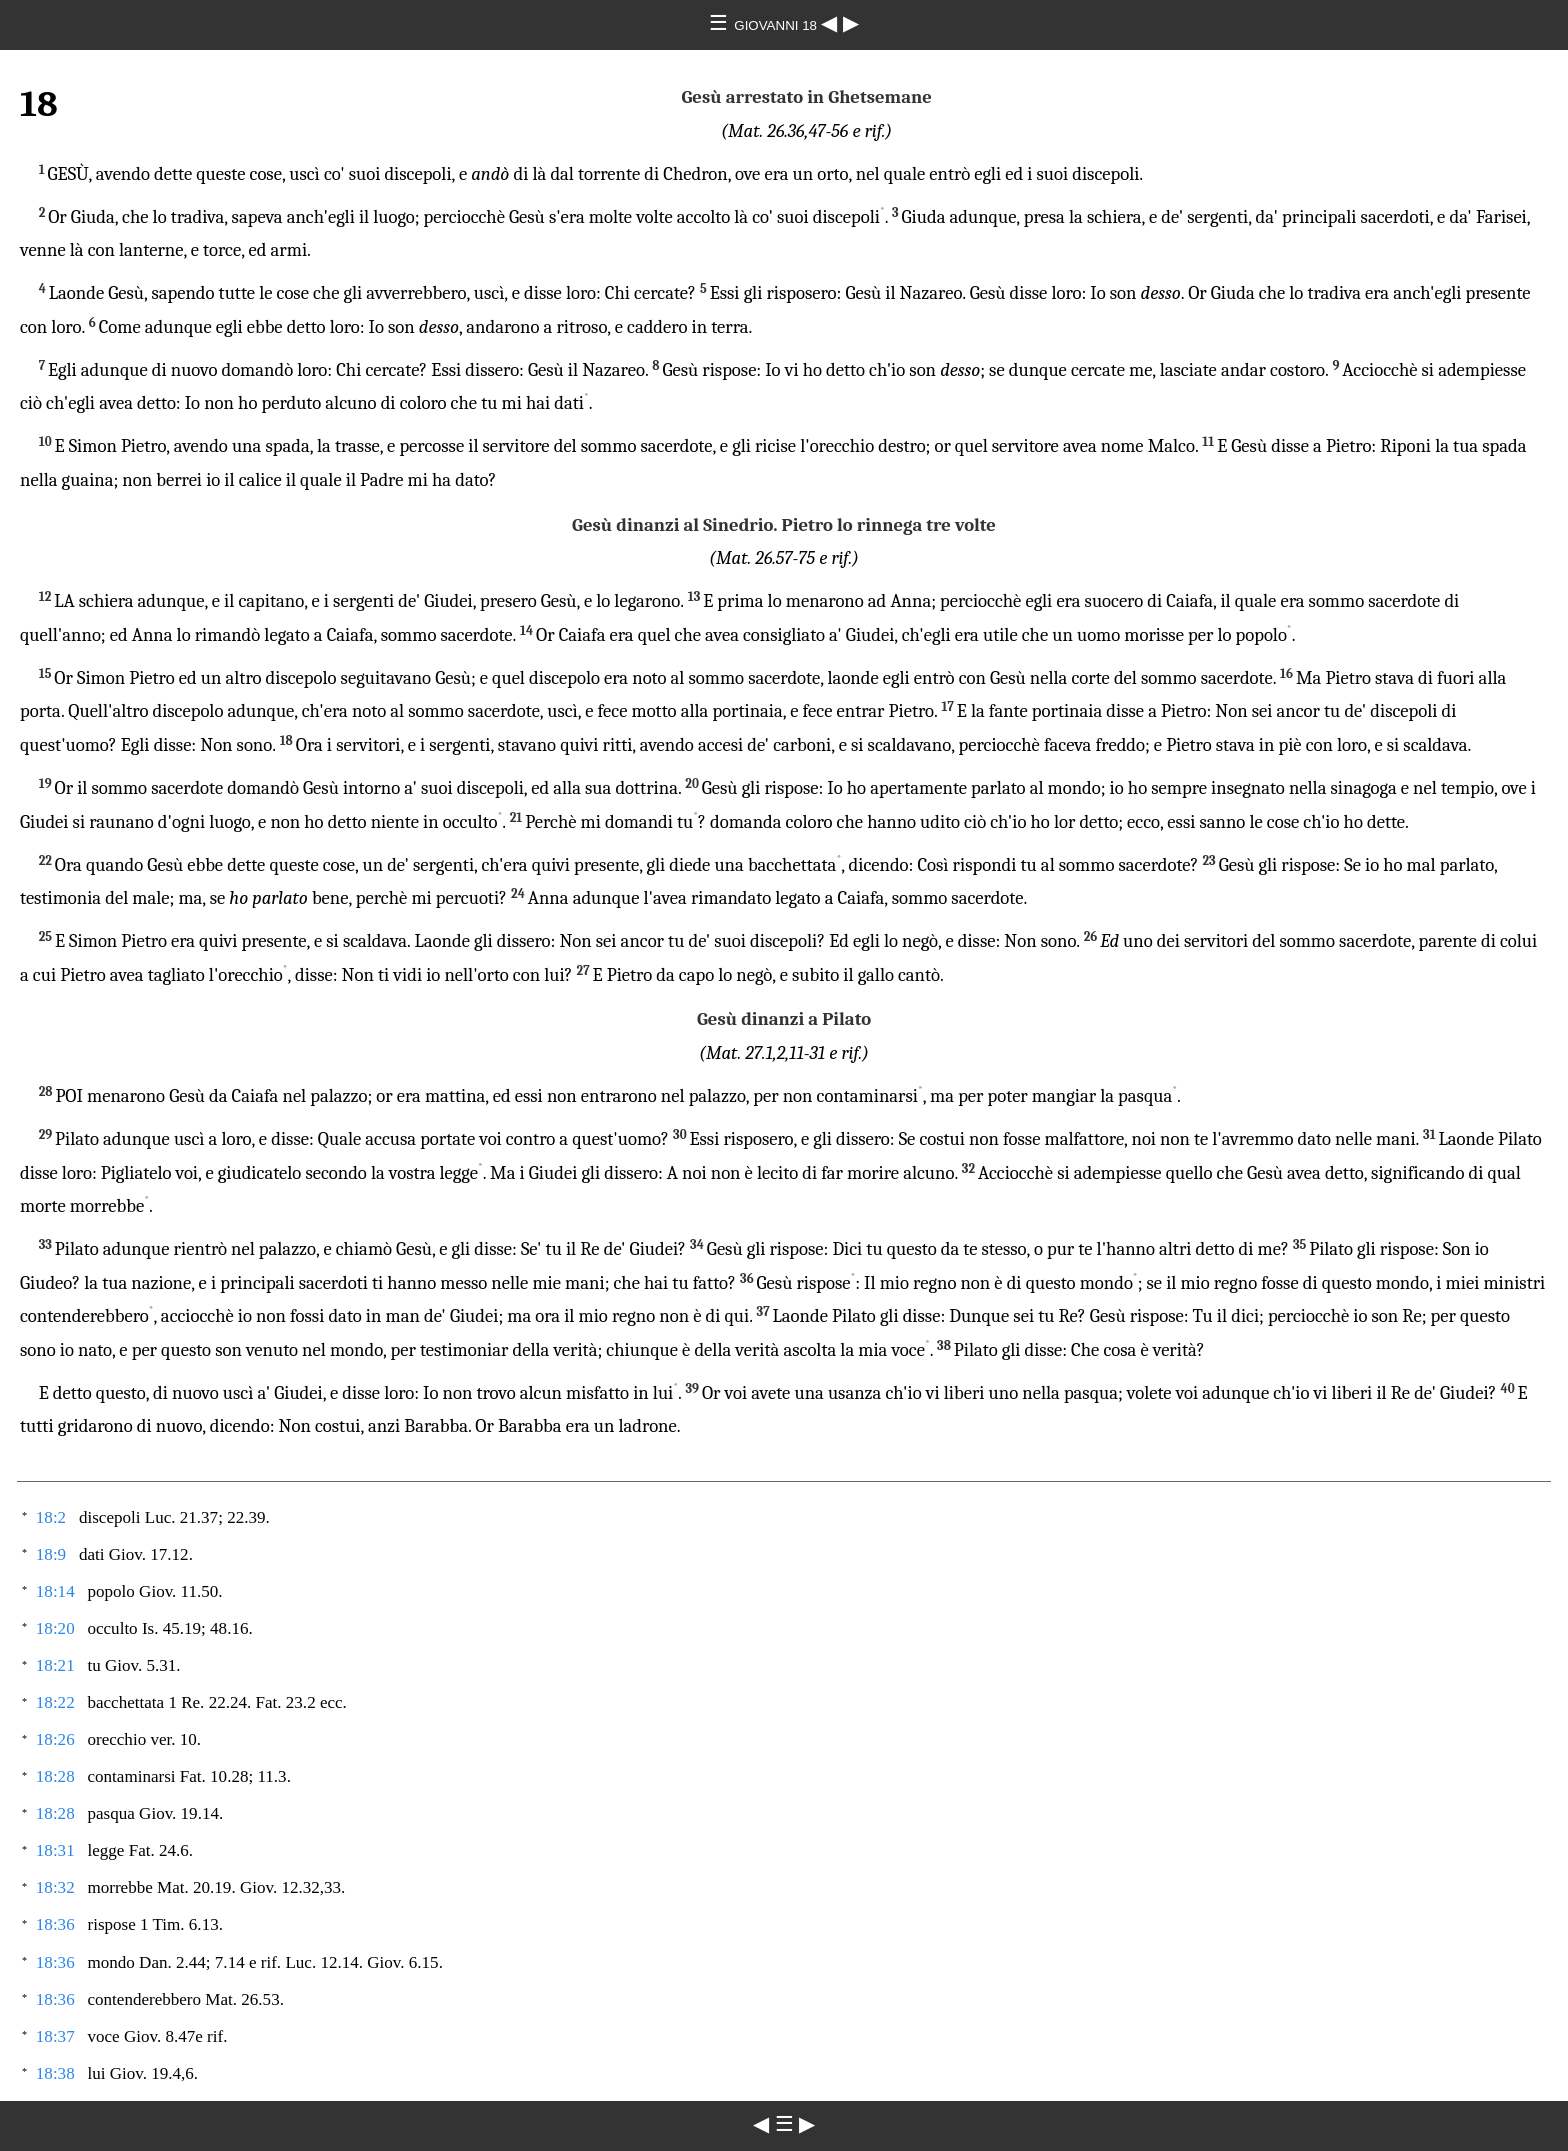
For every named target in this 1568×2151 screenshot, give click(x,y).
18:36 (55, 1924)
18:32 (55, 1887)
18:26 (55, 1739)
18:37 (55, 2036)
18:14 (55, 1591)
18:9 (51, 1554)
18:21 (55, 1665)
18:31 (55, 1850)
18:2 (51, 1517)
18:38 (55, 2073)
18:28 (55, 1776)
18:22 (55, 1702)
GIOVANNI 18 (777, 25)
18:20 (55, 1628)
